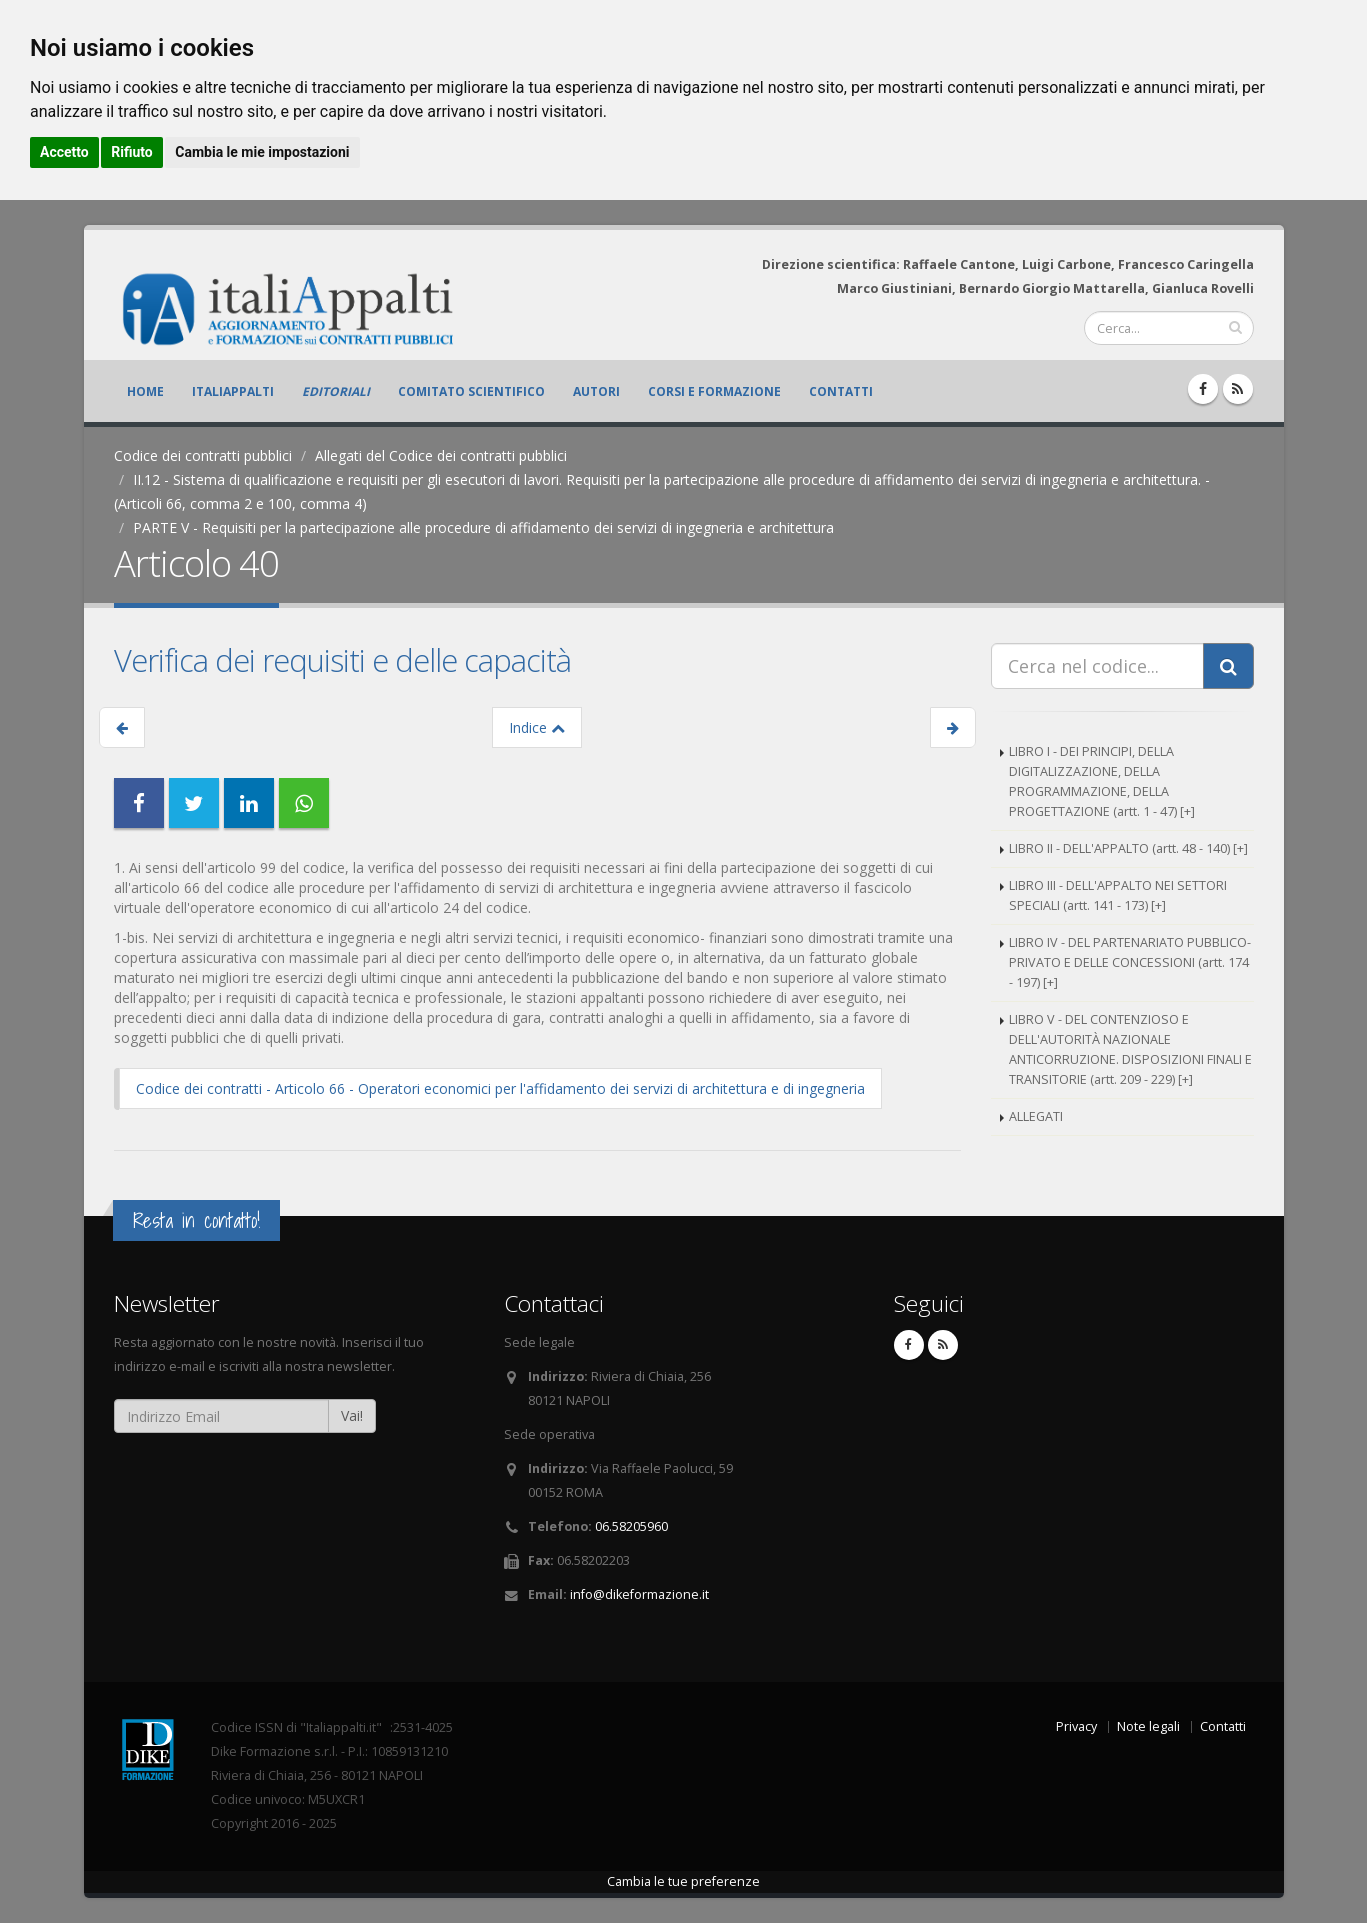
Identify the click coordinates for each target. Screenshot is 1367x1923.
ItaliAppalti (233, 391)
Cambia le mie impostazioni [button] (262, 152)
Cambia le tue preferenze (683, 1881)
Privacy (1076, 1726)
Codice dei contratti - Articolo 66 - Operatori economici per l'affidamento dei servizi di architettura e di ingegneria (500, 1088)
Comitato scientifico (471, 391)
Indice (537, 727)
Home (145, 391)
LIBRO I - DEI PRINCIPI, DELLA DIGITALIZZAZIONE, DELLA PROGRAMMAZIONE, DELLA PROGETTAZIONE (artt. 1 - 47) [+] (1102, 781)
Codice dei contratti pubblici (203, 455)
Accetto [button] (64, 152)
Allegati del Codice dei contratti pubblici (441, 455)
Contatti (841, 391)
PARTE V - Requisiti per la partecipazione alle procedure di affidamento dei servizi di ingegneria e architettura (483, 527)
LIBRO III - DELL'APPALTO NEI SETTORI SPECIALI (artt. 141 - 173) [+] (1118, 895)
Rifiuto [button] (132, 152)
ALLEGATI (1036, 1116)
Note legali (1148, 1726)
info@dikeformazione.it (639, 1594)
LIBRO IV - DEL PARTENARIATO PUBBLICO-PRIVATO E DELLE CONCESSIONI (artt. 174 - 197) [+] (1130, 962)
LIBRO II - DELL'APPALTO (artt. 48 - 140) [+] (1128, 848)
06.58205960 (631, 1526)
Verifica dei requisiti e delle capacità (342, 660)
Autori (596, 391)
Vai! (352, 1415)
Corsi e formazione (714, 391)
